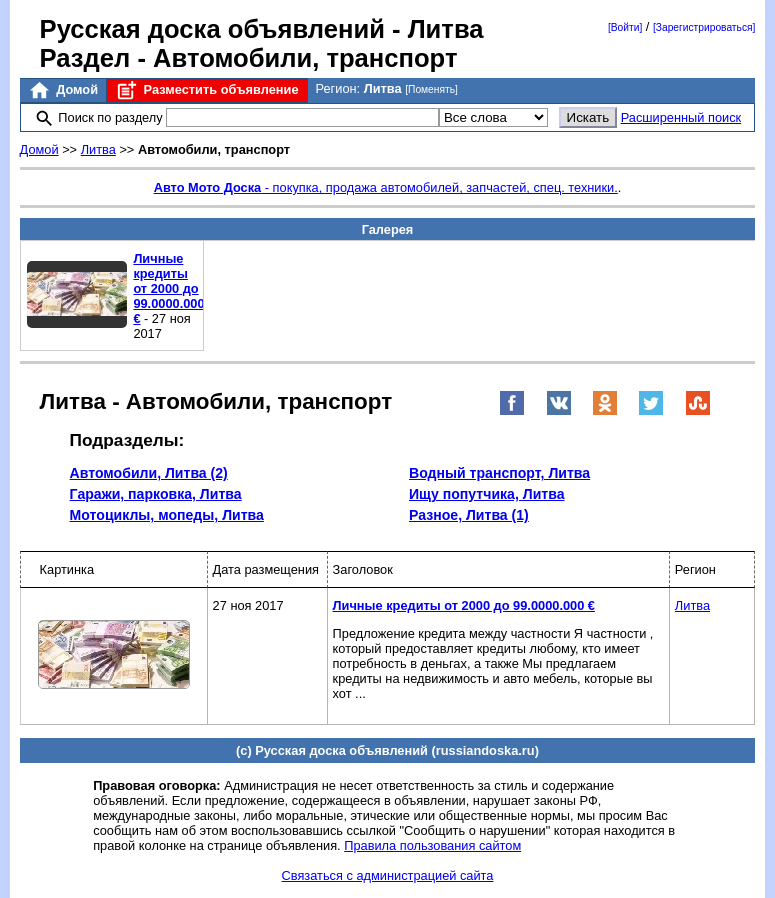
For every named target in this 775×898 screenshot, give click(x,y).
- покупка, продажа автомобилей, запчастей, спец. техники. (386, 187)
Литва (98, 149)
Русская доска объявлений (212, 29)
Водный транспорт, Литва (499, 473)
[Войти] (625, 27)
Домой (63, 90)
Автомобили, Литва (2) (149, 473)
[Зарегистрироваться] (704, 27)
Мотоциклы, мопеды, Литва (167, 515)
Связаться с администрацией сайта (388, 875)
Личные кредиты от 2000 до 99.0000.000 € (168, 288)
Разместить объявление (206, 90)
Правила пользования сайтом (432, 845)
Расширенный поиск (681, 117)
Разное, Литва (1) (469, 515)
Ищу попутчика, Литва (487, 494)
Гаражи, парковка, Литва (156, 494)
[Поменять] (431, 89)
